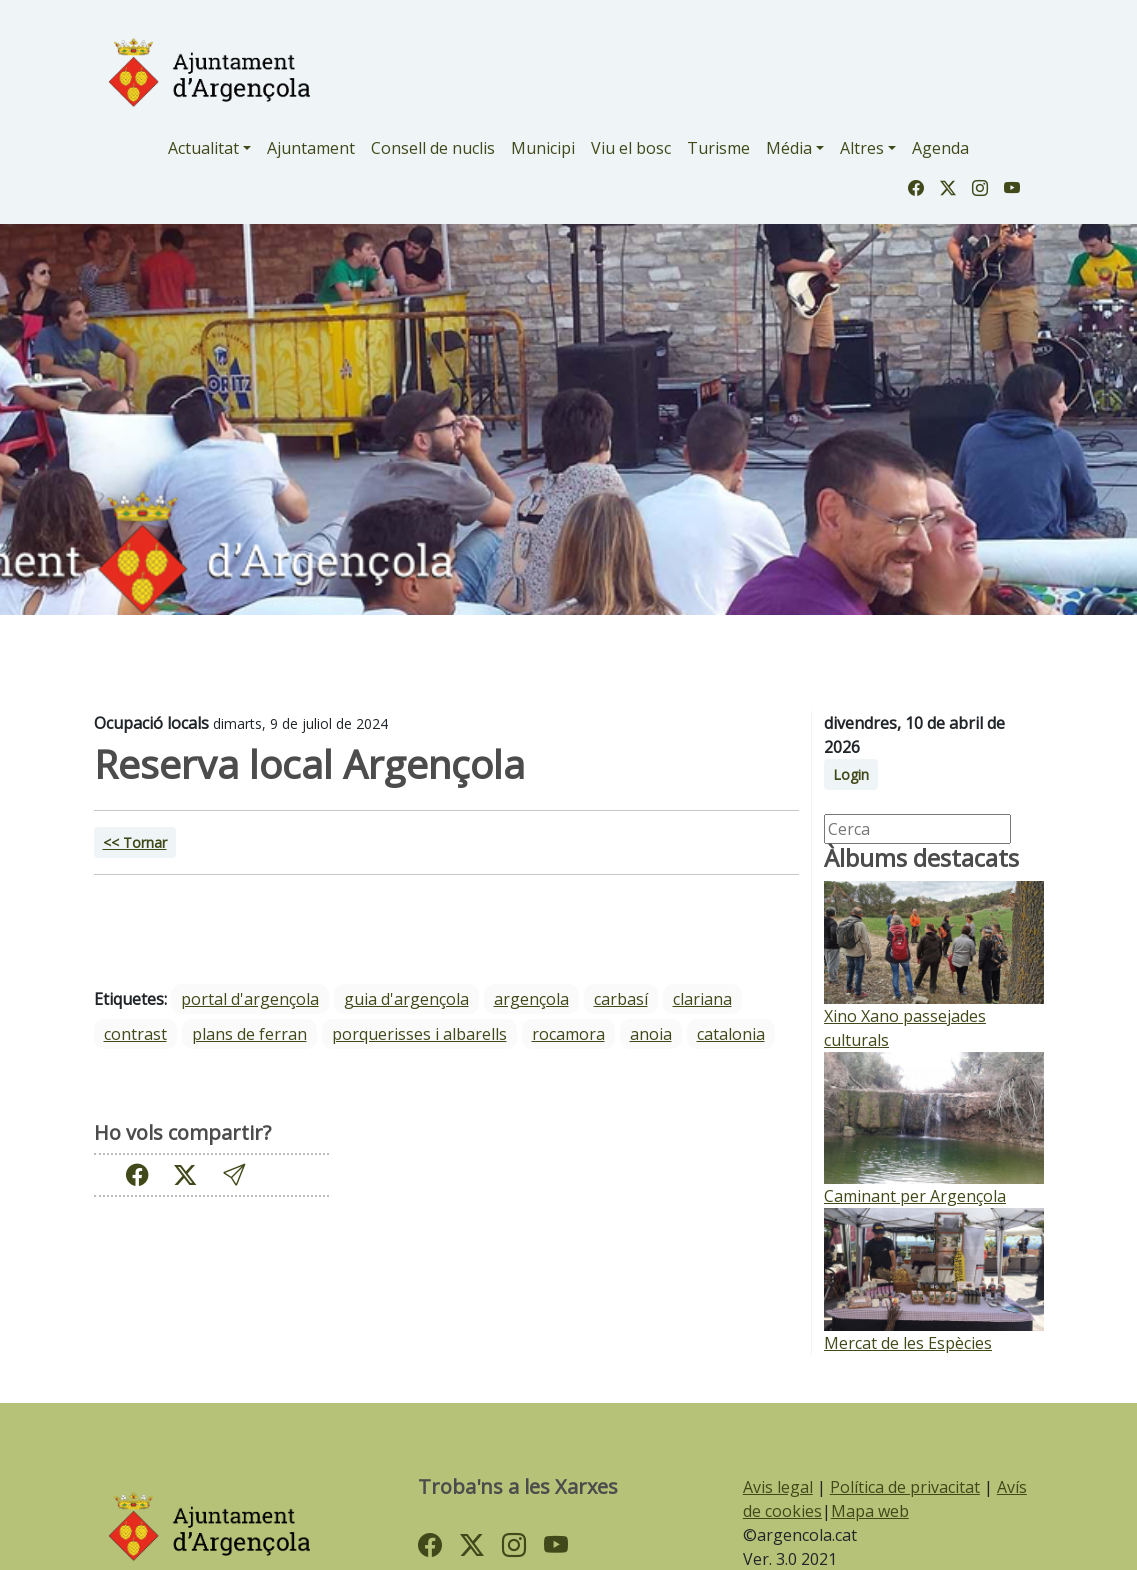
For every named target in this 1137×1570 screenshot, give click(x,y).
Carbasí (621, 999)
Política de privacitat (905, 1487)
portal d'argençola (250, 999)
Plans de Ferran (249, 1034)
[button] (234, 1174)
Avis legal (778, 1487)
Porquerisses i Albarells (419, 1034)
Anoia (651, 1034)
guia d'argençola (406, 999)
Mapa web (870, 1511)
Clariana (702, 999)
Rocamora (568, 1034)
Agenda (940, 148)
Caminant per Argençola (915, 1196)
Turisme (718, 148)
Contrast (135, 1034)
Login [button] (851, 774)
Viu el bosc (631, 148)
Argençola (531, 999)
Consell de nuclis (433, 148)
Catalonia (731, 1034)
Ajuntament (311, 148)
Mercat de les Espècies (908, 1343)
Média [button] (789, 148)
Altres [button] (862, 148)
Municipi (543, 148)
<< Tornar (135, 842)
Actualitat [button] (203, 148)
